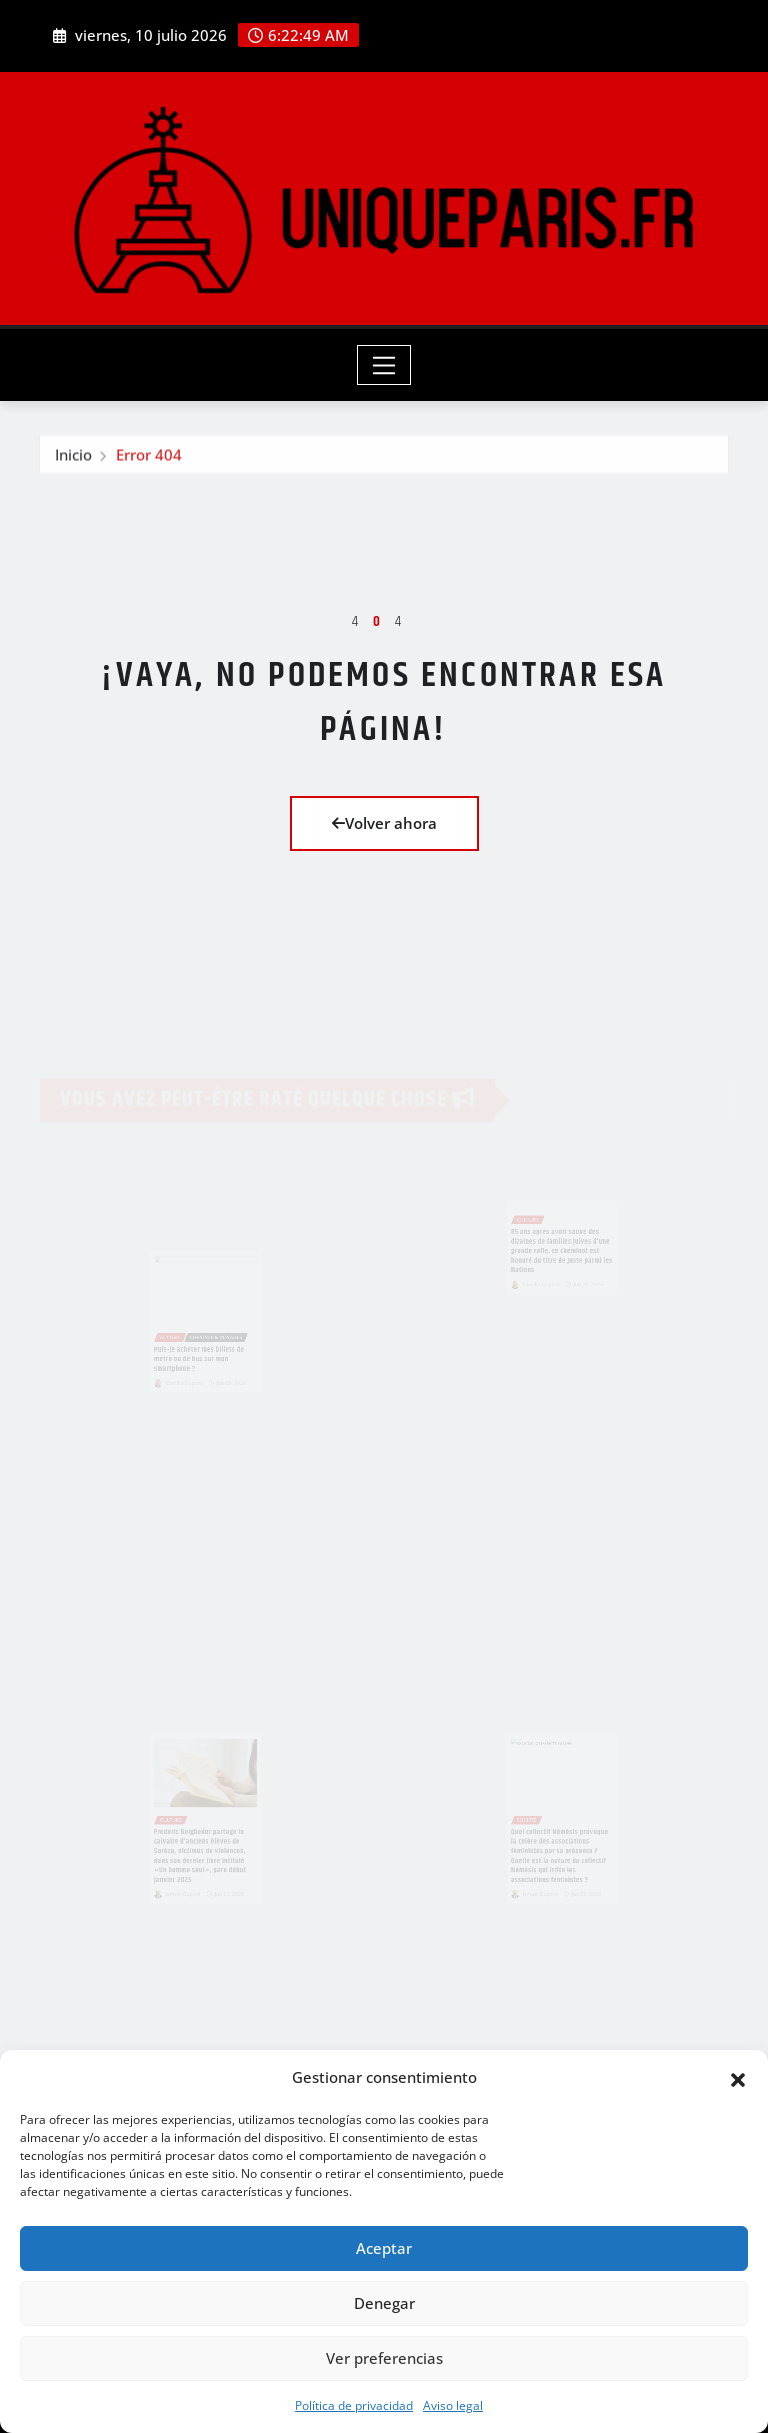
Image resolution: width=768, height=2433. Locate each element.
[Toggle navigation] (384, 365)
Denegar (384, 2303)
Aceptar (384, 2248)
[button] (738, 2078)
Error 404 (149, 461)
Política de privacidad (354, 2405)
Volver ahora (384, 823)
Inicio (73, 461)
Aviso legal (453, 2405)
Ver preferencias (384, 2358)
